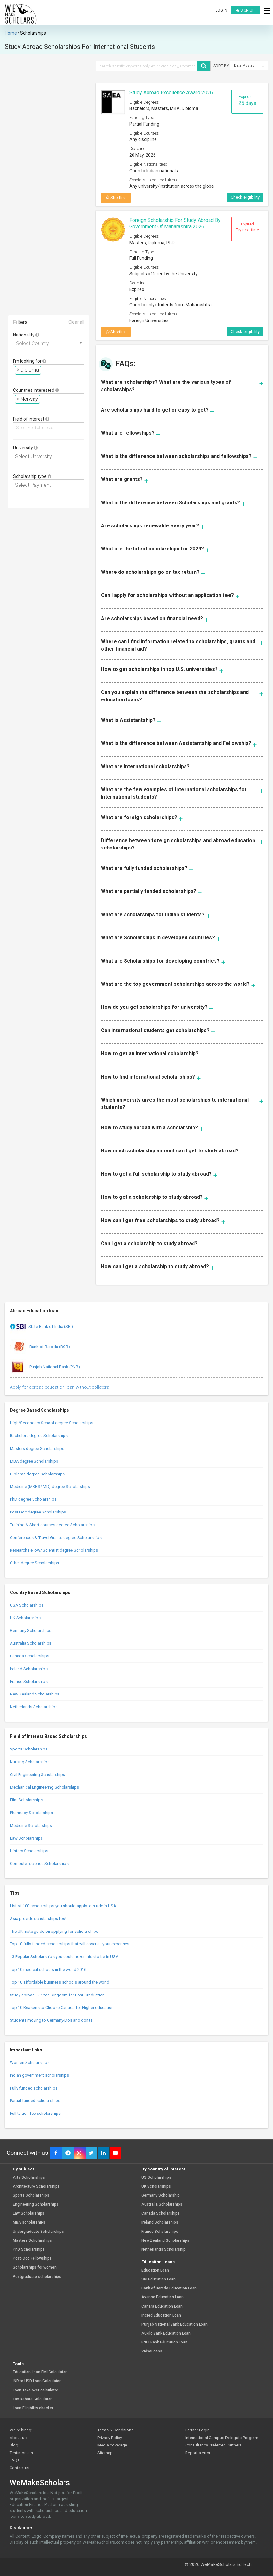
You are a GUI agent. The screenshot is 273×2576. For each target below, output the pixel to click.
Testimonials (21, 2452)
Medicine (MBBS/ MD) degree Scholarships (50, 1486)
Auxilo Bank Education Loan (166, 2333)
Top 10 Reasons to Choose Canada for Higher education (62, 2007)
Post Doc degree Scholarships (38, 1512)
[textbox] (44, 370)
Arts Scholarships (29, 2178)
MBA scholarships (29, 2222)
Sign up (245, 10)
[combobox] (48, 343)
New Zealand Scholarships (34, 1694)
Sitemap (105, 2452)
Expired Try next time (247, 227)
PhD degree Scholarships (33, 1499)
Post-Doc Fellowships (32, 2258)
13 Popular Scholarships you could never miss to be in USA (64, 1956)
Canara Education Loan (162, 2306)
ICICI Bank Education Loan (164, 2342)
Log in (221, 10)
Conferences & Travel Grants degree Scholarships (56, 1537)
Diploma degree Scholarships (37, 1474)
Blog (14, 2445)
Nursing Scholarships (29, 1761)
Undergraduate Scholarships (38, 2232)
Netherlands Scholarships (33, 1706)
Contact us (19, 2467)
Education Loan (155, 2270)
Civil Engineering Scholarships (37, 1774)
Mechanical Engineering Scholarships (44, 1787)
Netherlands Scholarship (163, 2250)
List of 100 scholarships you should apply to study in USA (63, 1905)
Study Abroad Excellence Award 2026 (171, 93)
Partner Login (197, 2430)
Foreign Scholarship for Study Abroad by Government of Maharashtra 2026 (175, 223)
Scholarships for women (35, 2267)
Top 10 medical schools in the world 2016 (48, 1969)
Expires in (247, 100)
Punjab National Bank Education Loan (174, 2324)
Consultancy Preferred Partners (213, 2445)
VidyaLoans (151, 2351)
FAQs (14, 2460)
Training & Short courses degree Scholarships (52, 1524)
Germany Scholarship (160, 2195)
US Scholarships (156, 2178)
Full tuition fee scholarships (35, 2113)
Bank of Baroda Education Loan (169, 2288)
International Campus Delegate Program (221, 2437)
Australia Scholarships (30, 1643)
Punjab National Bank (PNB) (45, 1367)
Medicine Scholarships (31, 1825)
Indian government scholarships (39, 2075)
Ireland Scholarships (29, 1668)
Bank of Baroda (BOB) (40, 1347)
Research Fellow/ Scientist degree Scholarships (54, 1550)
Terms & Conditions (115, 2430)
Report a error (197, 2452)
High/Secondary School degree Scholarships (51, 1422)
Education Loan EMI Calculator (40, 2372)
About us (18, 2437)
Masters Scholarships (32, 2241)
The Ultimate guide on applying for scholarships (54, 1931)
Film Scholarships (26, 1800)
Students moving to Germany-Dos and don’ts (51, 2020)
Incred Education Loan (161, 2315)
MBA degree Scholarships (34, 1461)
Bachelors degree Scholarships (39, 1435)
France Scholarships (29, 1681)
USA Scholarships (26, 1605)
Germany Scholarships (30, 1630)
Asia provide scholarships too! (38, 1918)
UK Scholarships (25, 1618)
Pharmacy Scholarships (31, 1812)
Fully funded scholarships (33, 2088)
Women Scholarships (29, 2062)
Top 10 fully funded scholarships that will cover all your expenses (69, 1943)
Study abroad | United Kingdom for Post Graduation (57, 1995)
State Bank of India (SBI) (41, 1327)
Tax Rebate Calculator (32, 2399)
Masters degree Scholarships (37, 1448)
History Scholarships (29, 1850)
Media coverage (112, 2445)
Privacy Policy (109, 2437)
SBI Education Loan (158, 2279)
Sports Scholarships (29, 1749)
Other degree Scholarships (34, 1563)
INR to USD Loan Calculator (37, 2381)
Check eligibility (245, 197)
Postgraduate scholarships (37, 2277)
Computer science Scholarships (39, 1863)
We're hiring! (21, 2430)
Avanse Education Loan (162, 2297)
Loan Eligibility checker (33, 2408)
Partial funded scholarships (35, 2100)
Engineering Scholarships (35, 2204)
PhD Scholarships (29, 2250)
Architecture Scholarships (36, 2187)
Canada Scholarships (29, 1656)
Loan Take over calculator (35, 2390)
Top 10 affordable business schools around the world (59, 1982)
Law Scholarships (26, 1838)
